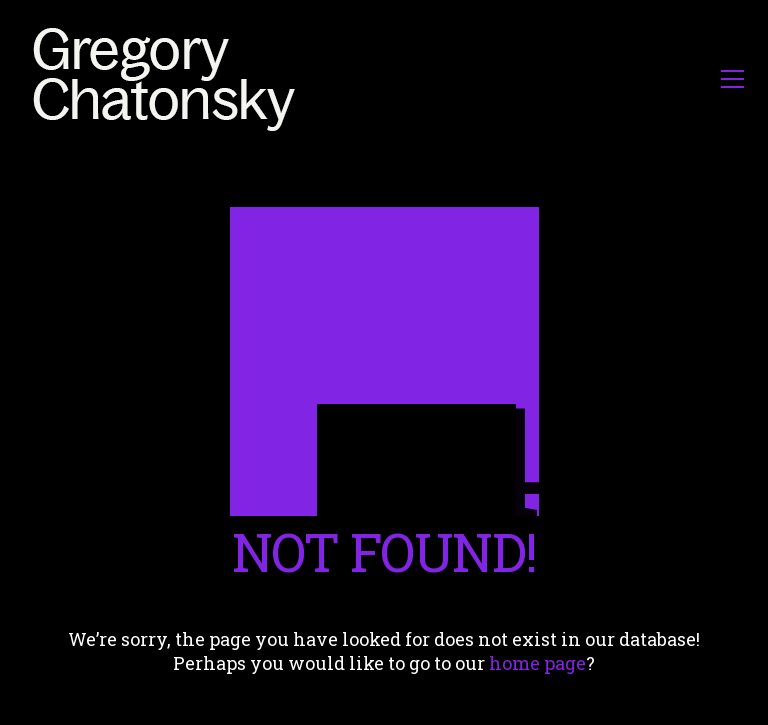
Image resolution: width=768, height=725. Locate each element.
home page (537, 663)
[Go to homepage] (169, 78)
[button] (732, 79)
